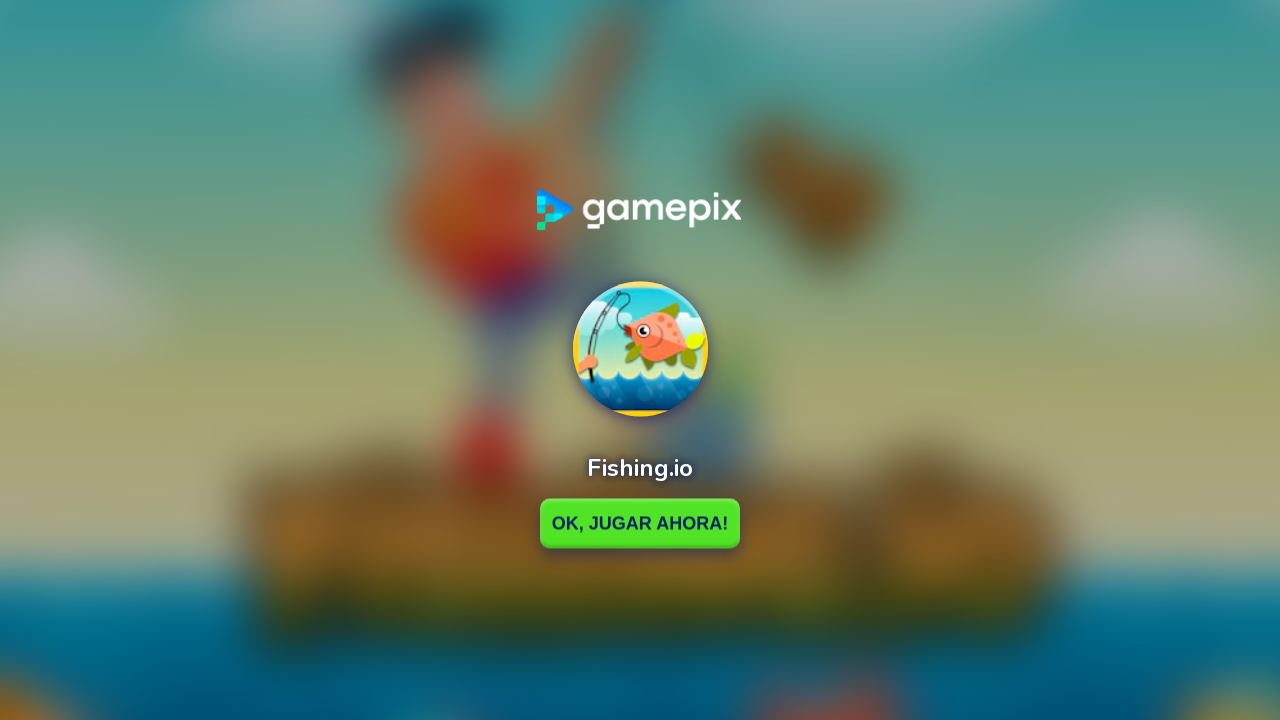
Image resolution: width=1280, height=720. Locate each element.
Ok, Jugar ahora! (640, 523)
